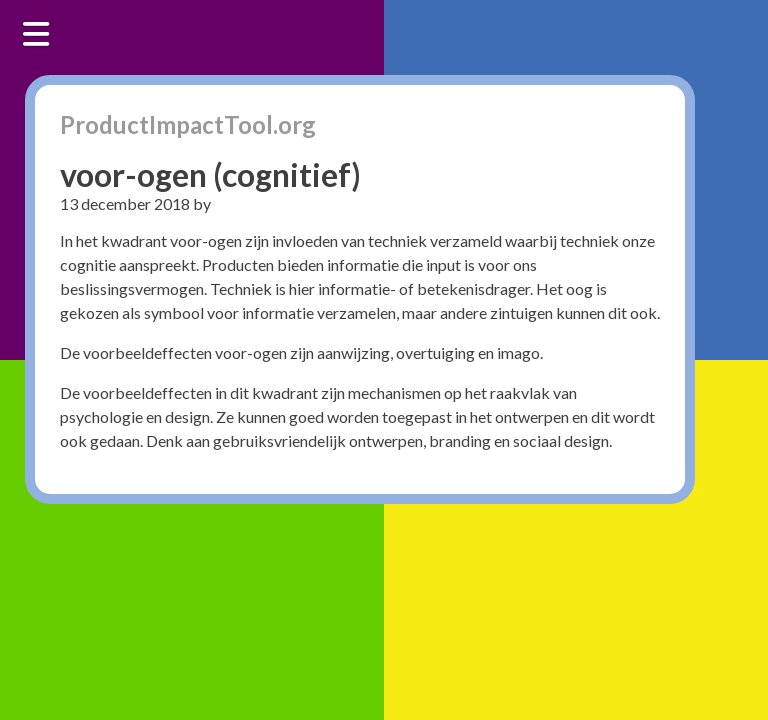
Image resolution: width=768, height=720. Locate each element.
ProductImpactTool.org (188, 124)
